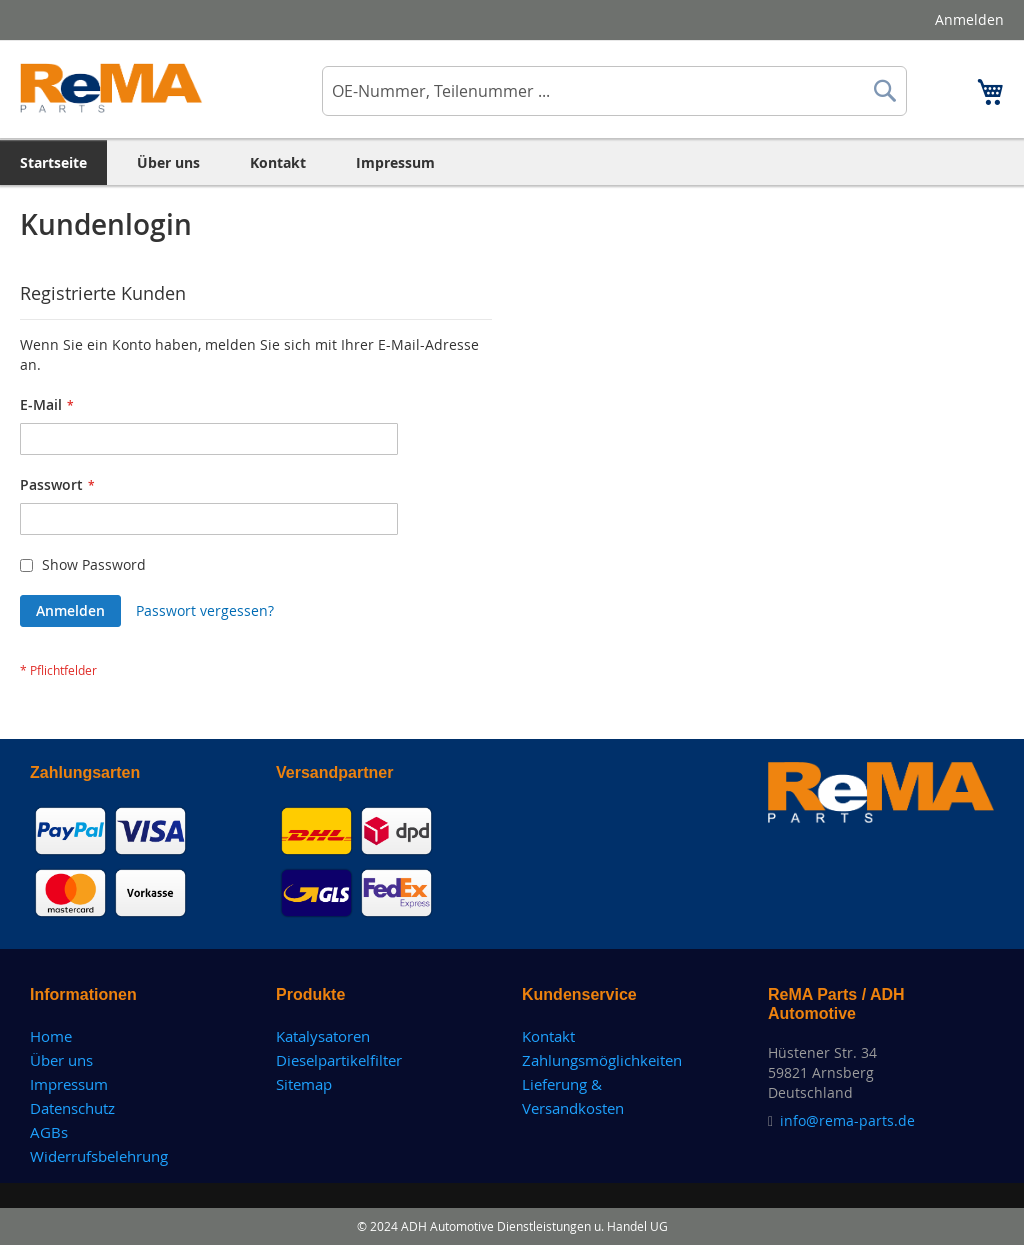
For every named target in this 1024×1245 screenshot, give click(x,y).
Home (51, 1036)
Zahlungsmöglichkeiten (602, 1060)
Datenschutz (72, 1108)
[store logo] (111, 88)
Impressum (69, 1084)
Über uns (61, 1060)
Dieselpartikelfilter (339, 1060)
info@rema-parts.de (847, 1120)
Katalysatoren (323, 1036)
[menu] (512, 162)
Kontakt (548, 1036)
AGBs (49, 1132)
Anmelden (969, 19)
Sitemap (304, 1084)
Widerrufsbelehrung (99, 1156)
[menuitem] (53, 162)
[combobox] (614, 91)
